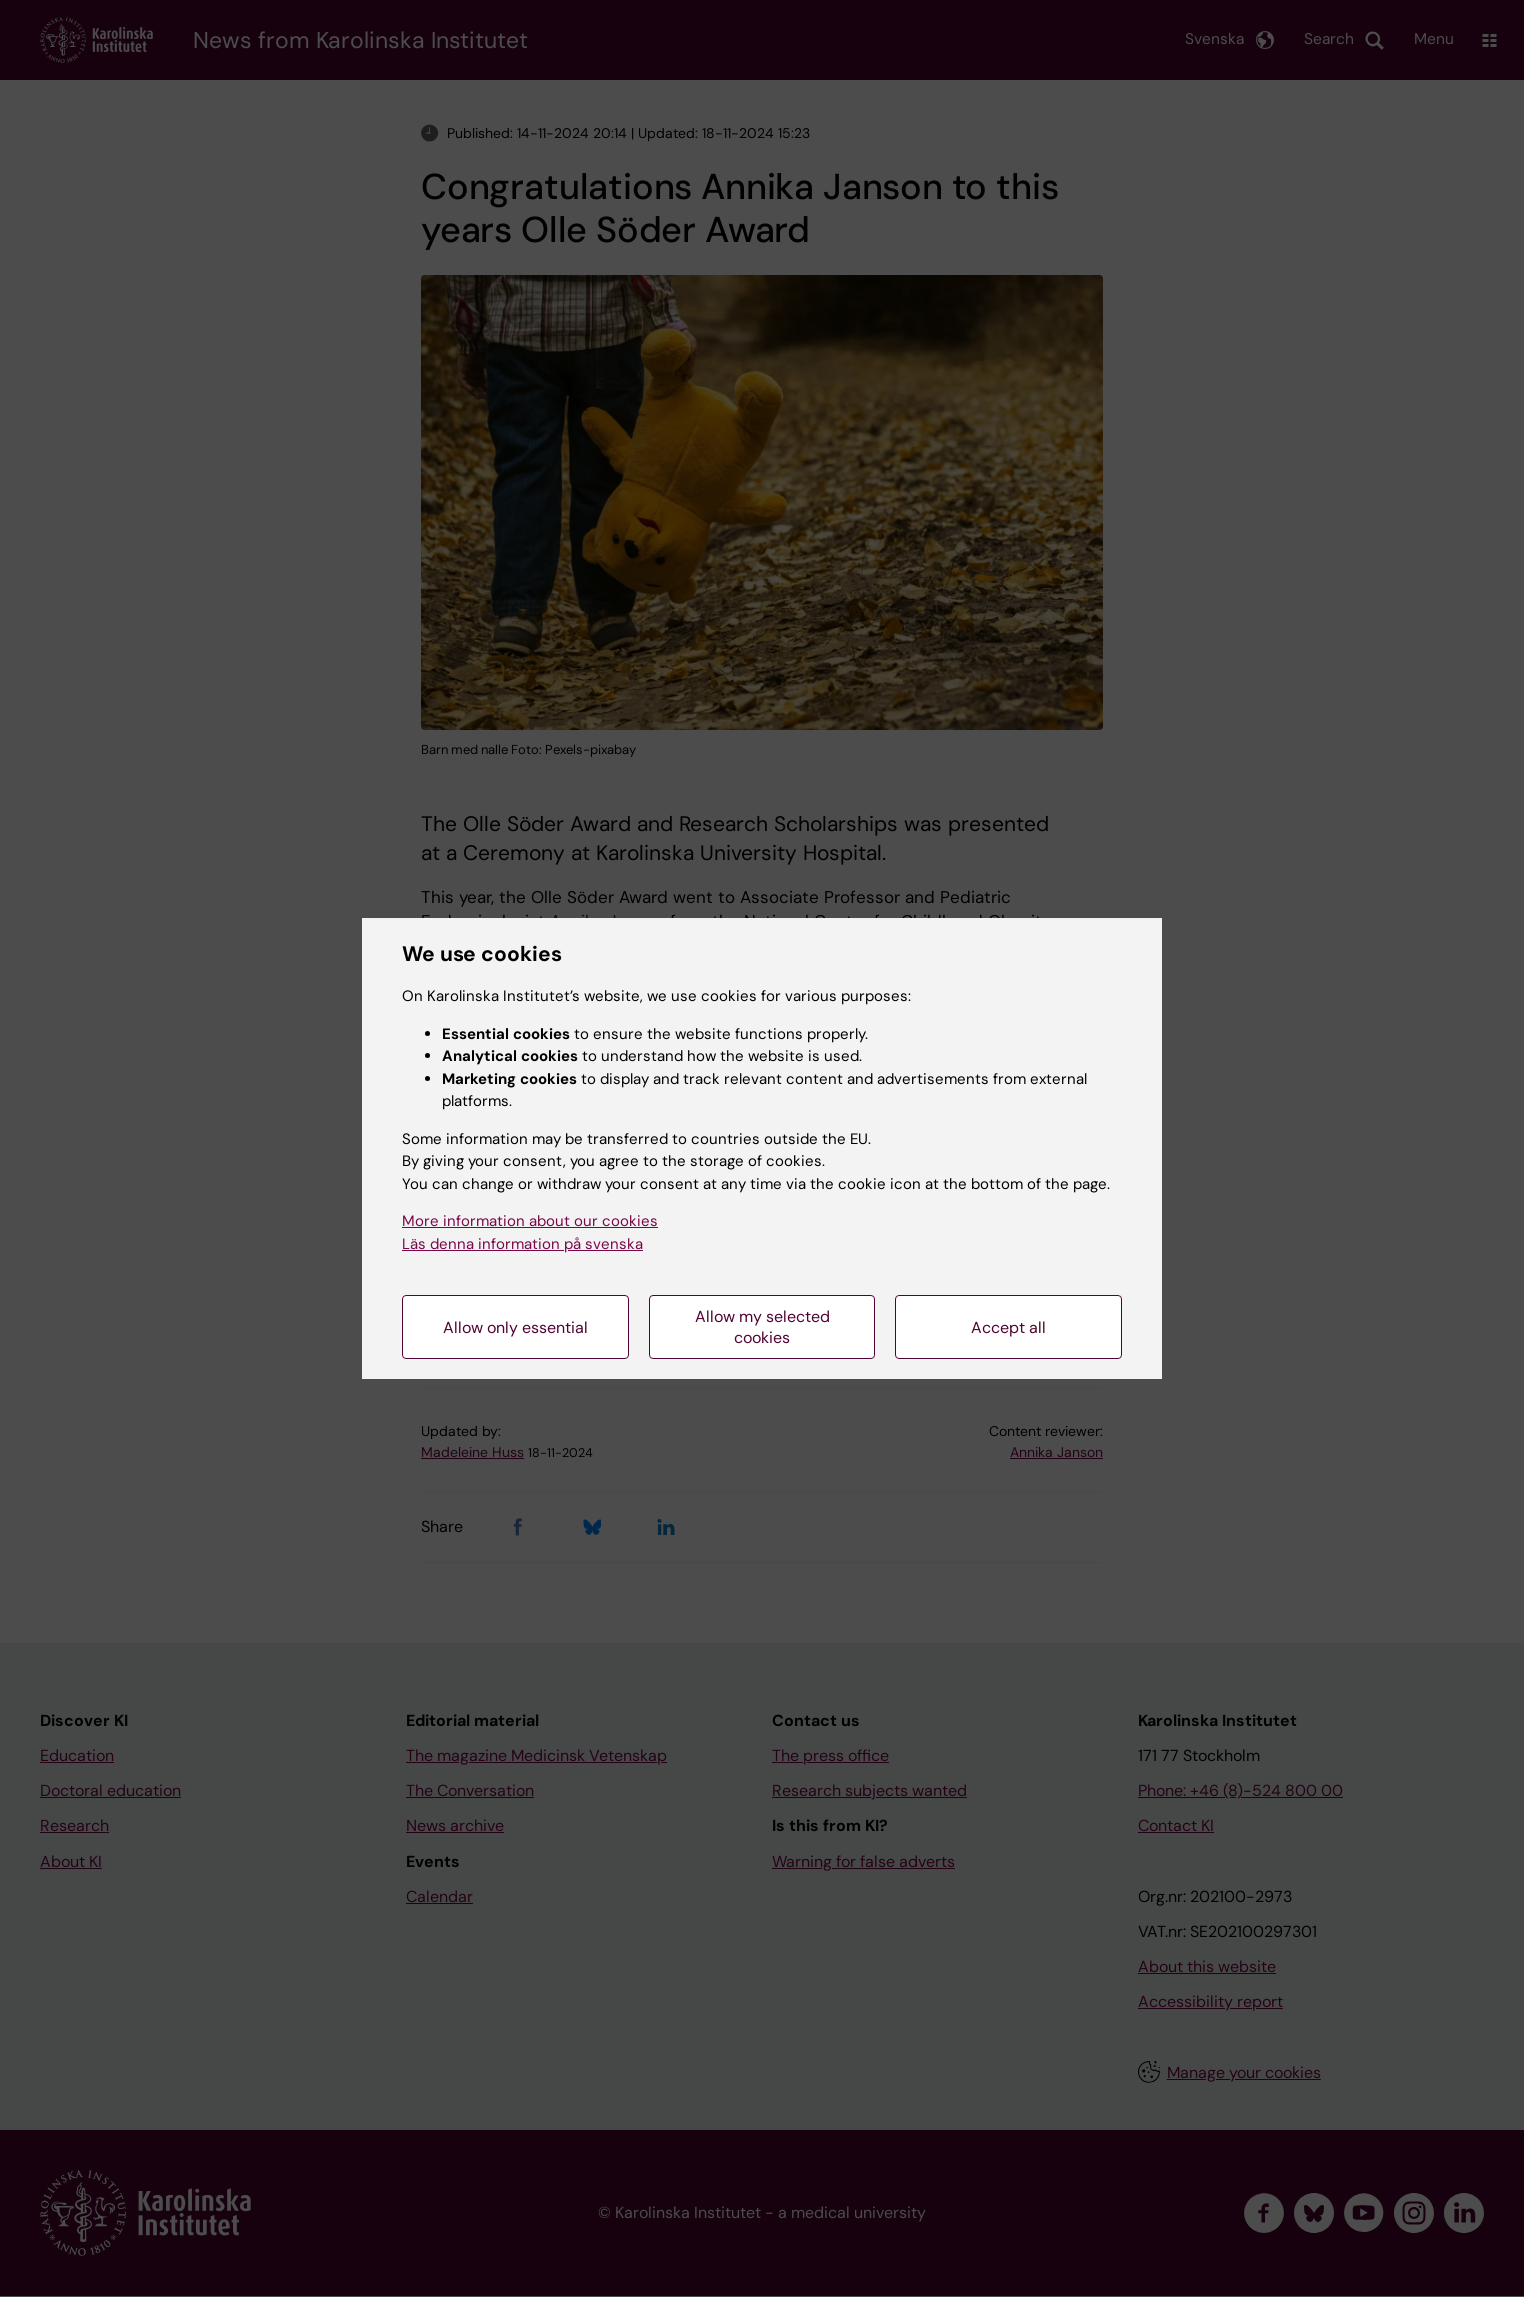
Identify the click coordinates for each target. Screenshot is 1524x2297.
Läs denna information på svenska (522, 1244)
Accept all (1008, 1327)
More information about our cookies (530, 1221)
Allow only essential (515, 1327)
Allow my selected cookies (762, 1327)
